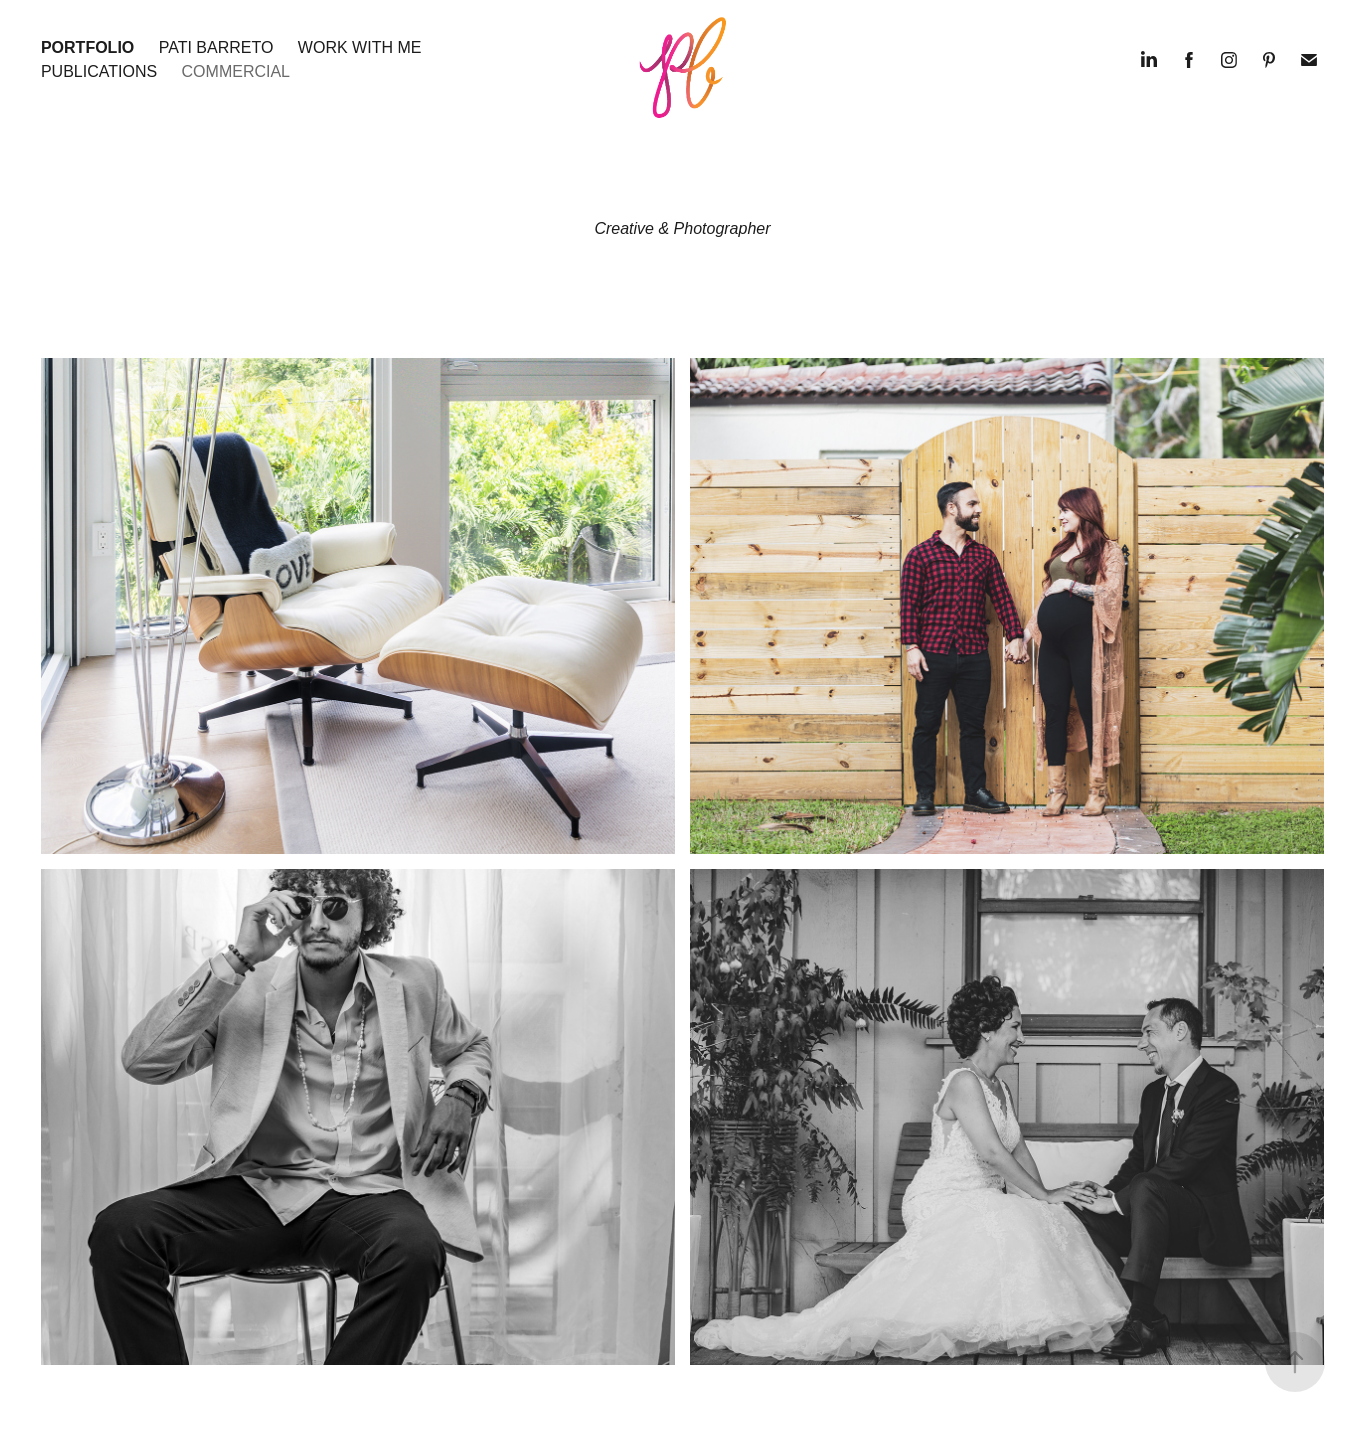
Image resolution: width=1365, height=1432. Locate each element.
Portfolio (87, 47)
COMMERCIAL (236, 71)
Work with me (360, 47)
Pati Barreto (216, 47)
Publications (99, 71)
